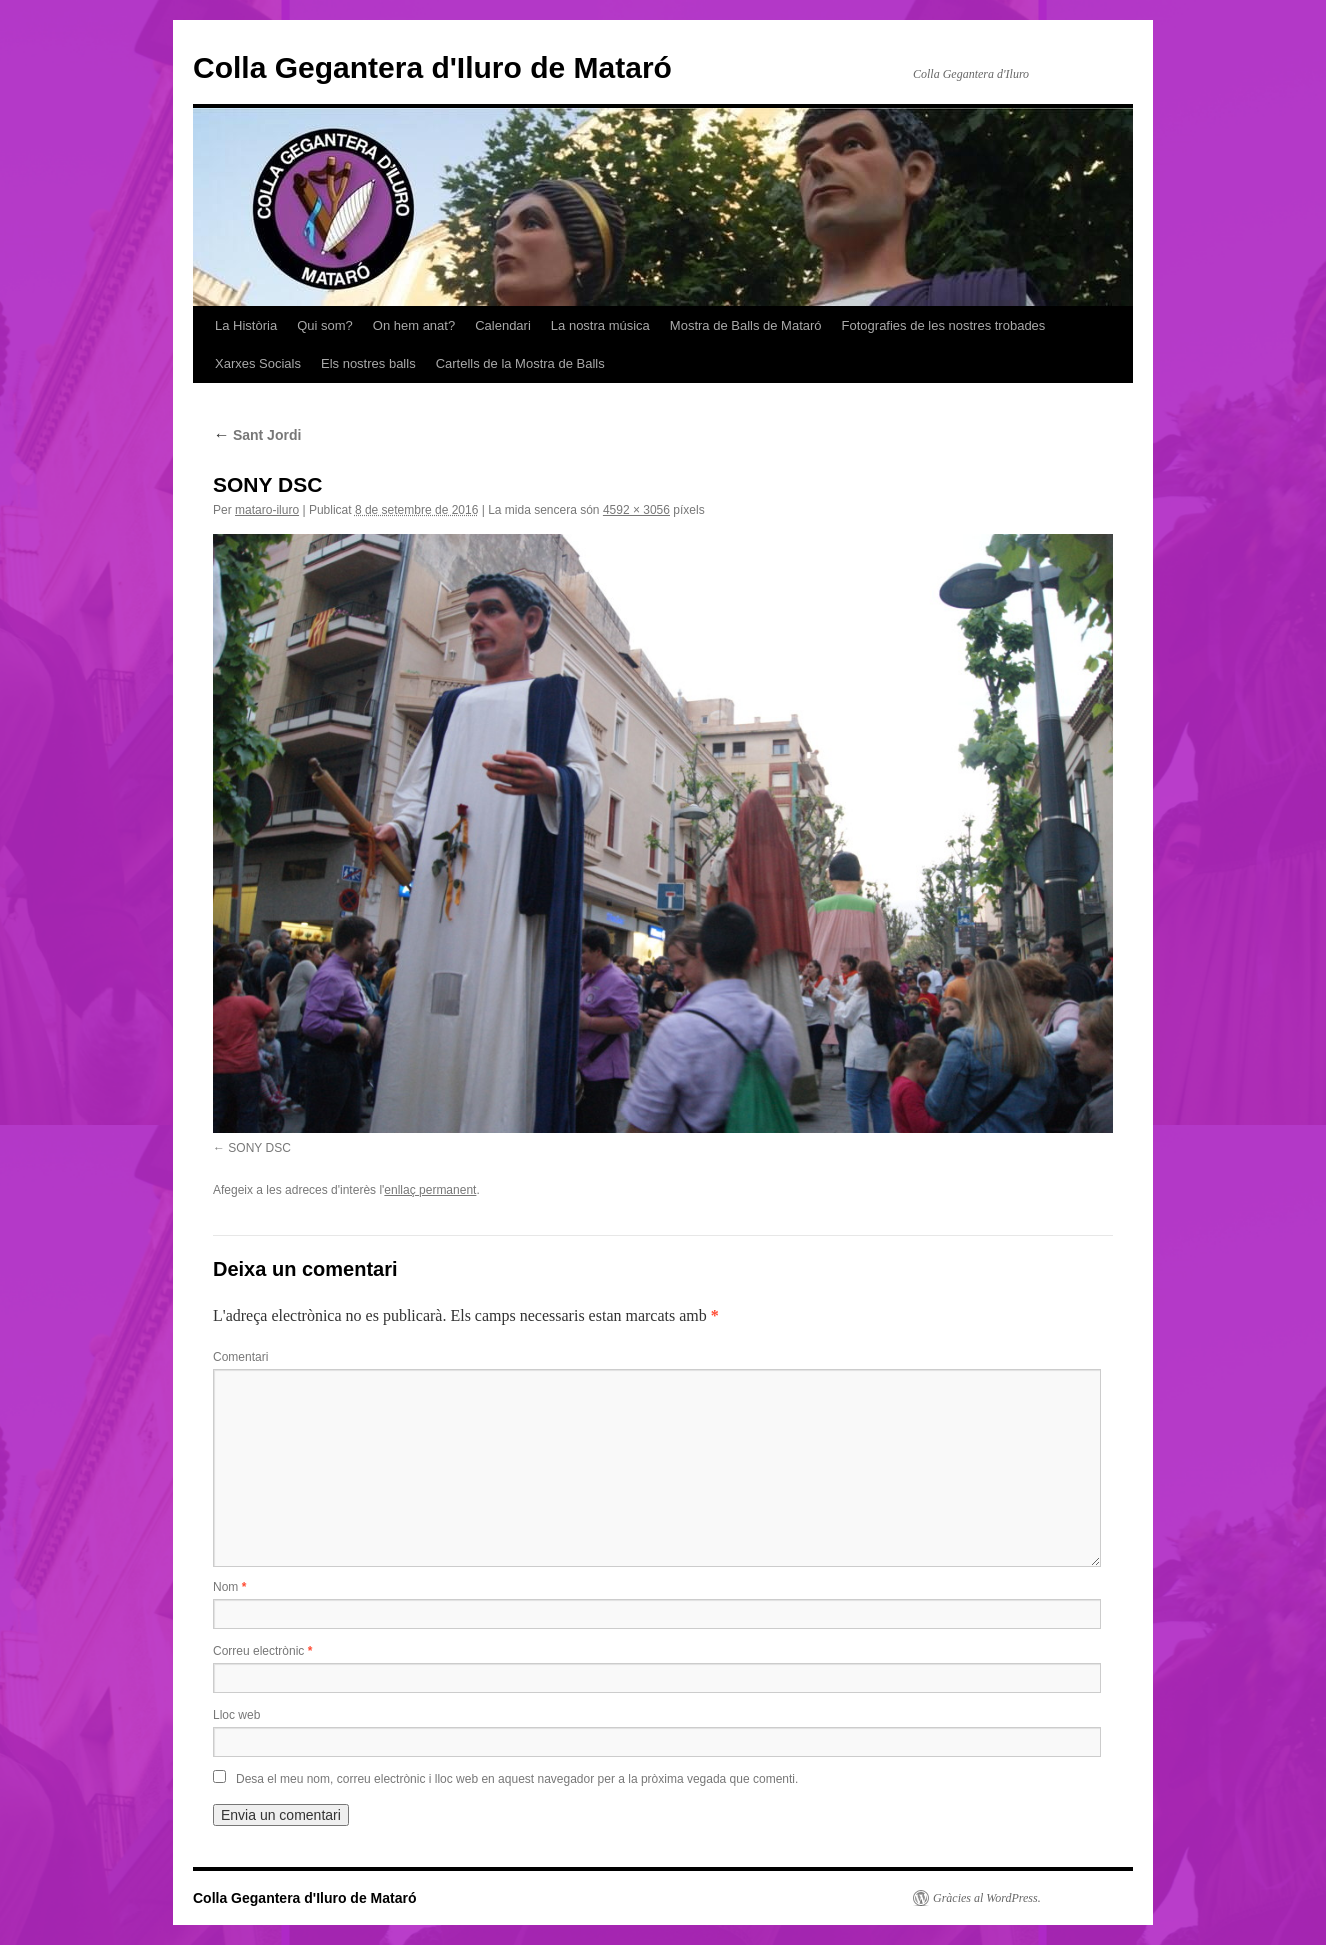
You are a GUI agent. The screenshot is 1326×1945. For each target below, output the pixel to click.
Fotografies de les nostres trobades (944, 325)
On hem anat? (414, 325)
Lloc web (236, 1715)
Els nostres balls (368, 363)
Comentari (240, 1357)
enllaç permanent (430, 1190)
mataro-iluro (267, 510)
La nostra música (600, 325)
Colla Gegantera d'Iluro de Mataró (432, 67)
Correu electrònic (262, 1651)
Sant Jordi (257, 435)
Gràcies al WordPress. (987, 1898)
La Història (246, 325)
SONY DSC (259, 1148)
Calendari (503, 325)
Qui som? (325, 325)
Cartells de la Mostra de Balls (520, 363)
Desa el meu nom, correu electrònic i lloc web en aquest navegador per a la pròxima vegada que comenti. (517, 1779)
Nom (229, 1587)
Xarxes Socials (258, 363)
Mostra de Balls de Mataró (746, 325)
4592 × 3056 (636, 510)
